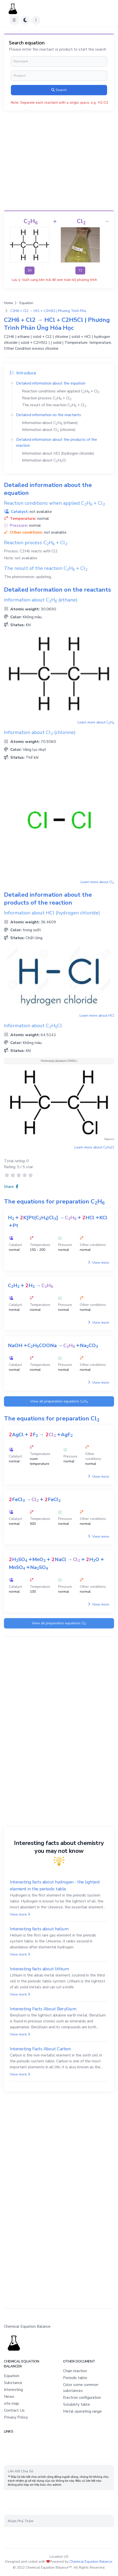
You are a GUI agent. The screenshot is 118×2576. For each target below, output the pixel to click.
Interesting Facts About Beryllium (43, 2009)
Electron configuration (82, 2397)
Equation (26, 303)
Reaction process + (46, 398)
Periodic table (75, 2378)
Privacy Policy (16, 2417)
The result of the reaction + (54, 405)
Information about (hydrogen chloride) (58, 453)
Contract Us (14, 2410)
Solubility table (76, 2404)
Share (11, 1186)
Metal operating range (82, 2411)
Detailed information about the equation (50, 383)
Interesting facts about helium (39, 1929)
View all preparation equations (59, 1401)
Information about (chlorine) (49, 429)
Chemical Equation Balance (90, 2561)
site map (11, 2403)
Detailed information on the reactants (48, 415)
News (9, 2396)
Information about (44, 460)
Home (8, 303)
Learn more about (96, 722)
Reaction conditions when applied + (61, 391)
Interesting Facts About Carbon (40, 2049)
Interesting (13, 2389)
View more (98, 1262)
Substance (13, 2382)
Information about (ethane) (50, 423)
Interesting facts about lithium (39, 1969)
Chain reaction (75, 2371)
